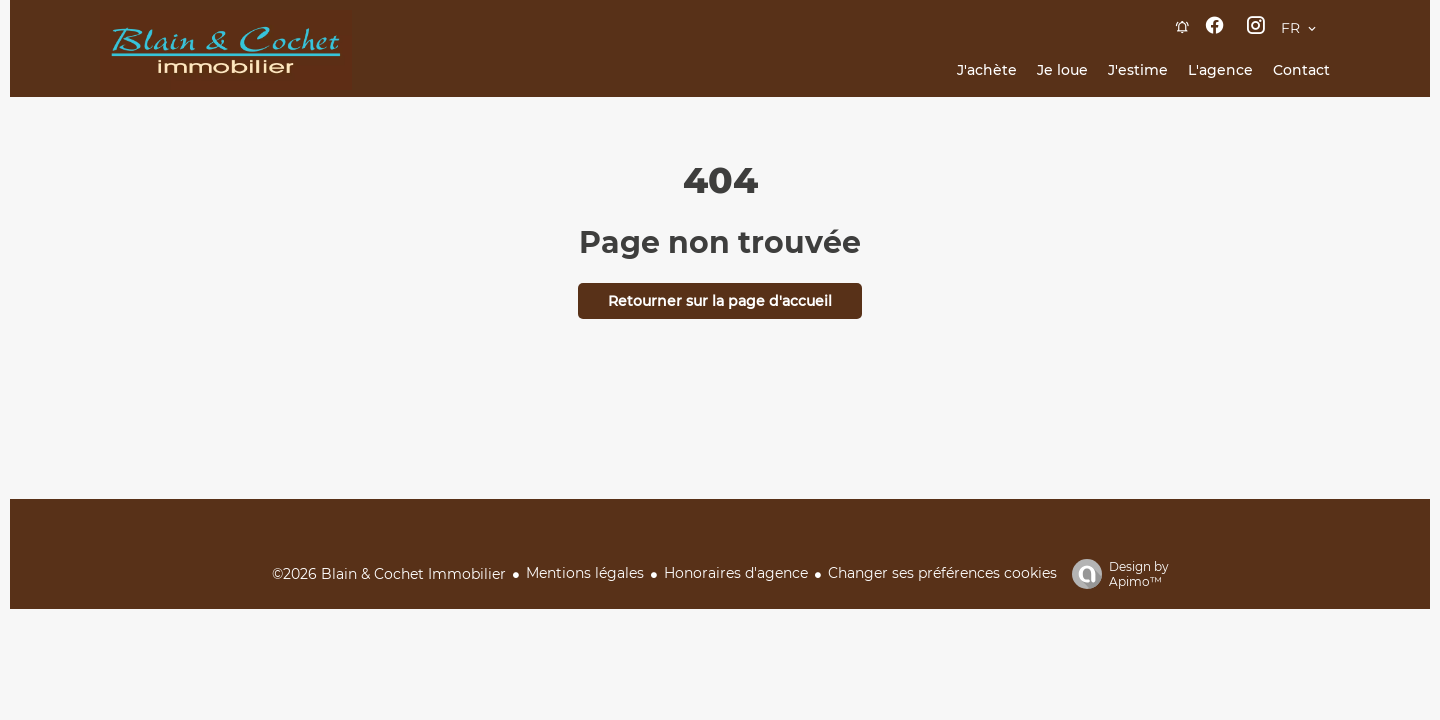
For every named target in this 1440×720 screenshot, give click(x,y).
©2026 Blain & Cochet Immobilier (389, 574)
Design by (1115, 574)
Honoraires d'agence (736, 573)
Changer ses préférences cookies (942, 573)
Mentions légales (585, 573)
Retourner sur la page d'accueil (720, 301)
